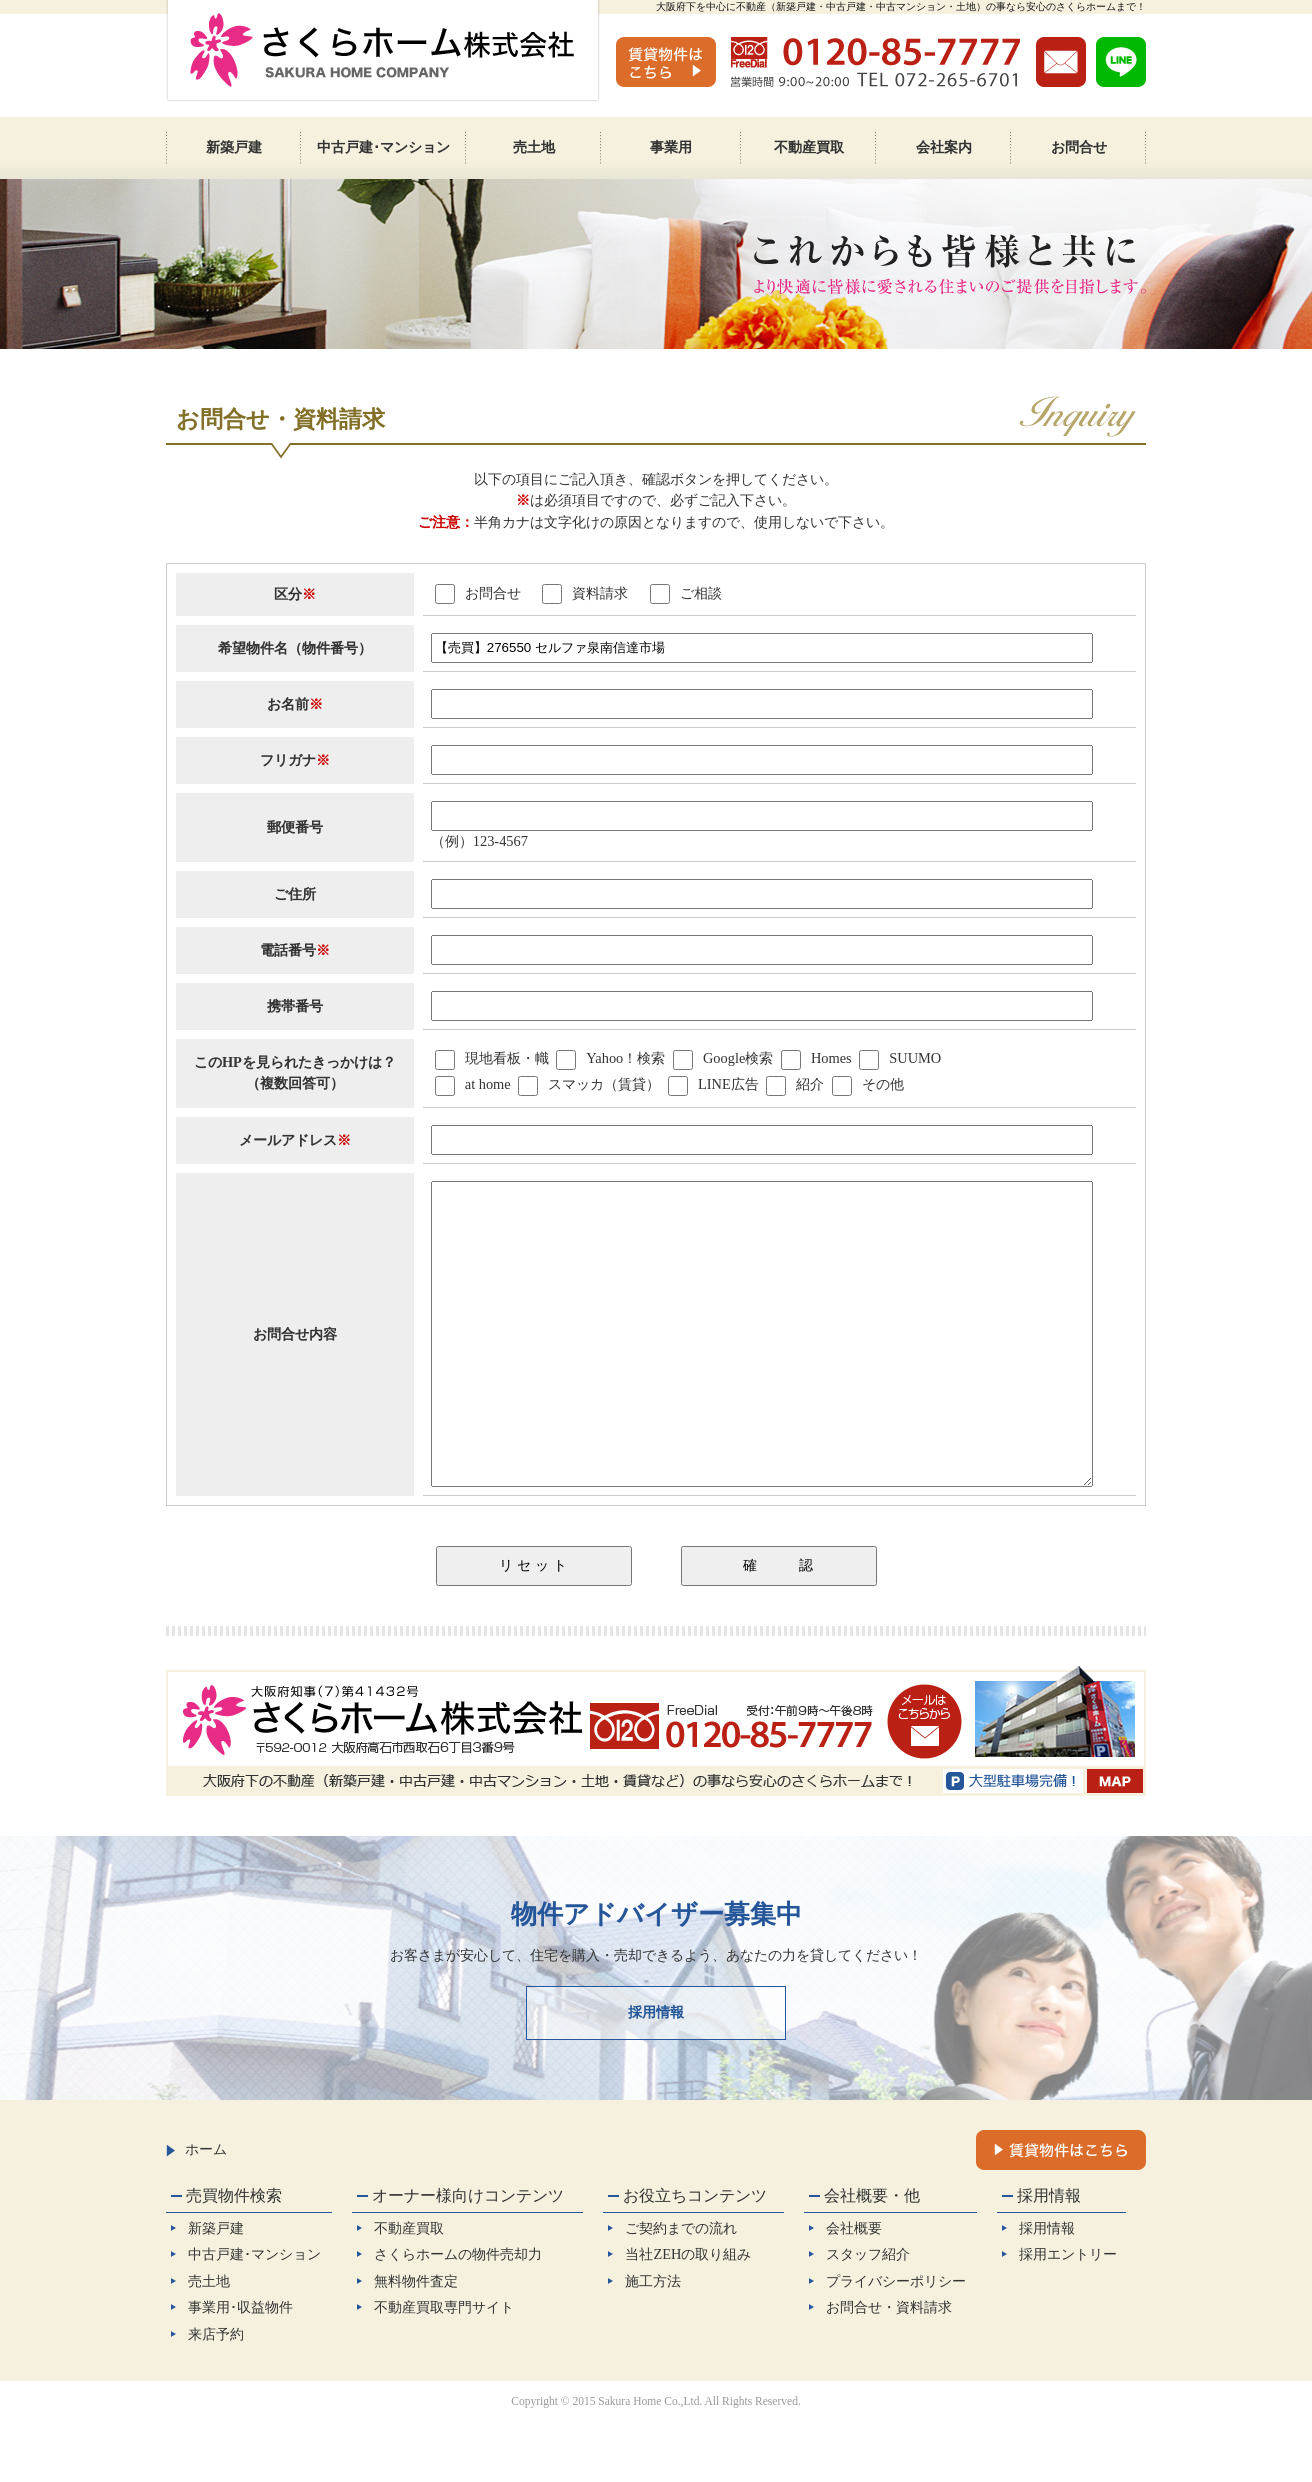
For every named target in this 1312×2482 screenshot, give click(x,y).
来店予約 (216, 2394)
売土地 (209, 2341)
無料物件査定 (416, 2341)
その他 (883, 1084)
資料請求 (585, 593)
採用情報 (656, 2072)
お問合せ (478, 593)
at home (488, 1084)
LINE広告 (728, 1084)
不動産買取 (409, 2288)
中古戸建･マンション (254, 2314)
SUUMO (915, 1058)
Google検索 (738, 1058)
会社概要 (854, 2288)
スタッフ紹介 (868, 2314)
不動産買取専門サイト (444, 2367)
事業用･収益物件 (240, 2367)
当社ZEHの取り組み (688, 2314)
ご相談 (686, 593)
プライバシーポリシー (896, 2341)
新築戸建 (216, 2288)
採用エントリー (1068, 2314)
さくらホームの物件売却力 (458, 2314)
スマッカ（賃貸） (604, 1084)
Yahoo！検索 (625, 1058)
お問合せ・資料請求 (889, 2367)
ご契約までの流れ (681, 2288)
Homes (831, 1058)
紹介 (810, 1084)
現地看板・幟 (507, 1058)
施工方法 (653, 2341)
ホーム (196, 2209)
